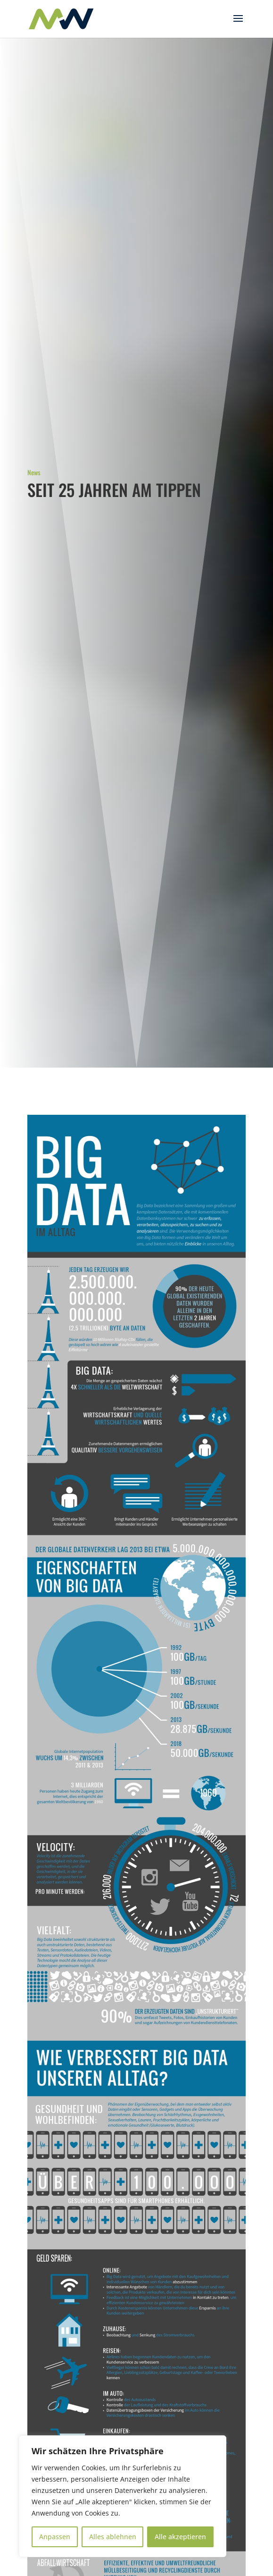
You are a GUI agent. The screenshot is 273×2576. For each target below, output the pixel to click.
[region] (122, 2496)
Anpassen (54, 2536)
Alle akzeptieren (180, 2536)
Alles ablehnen (112, 2536)
